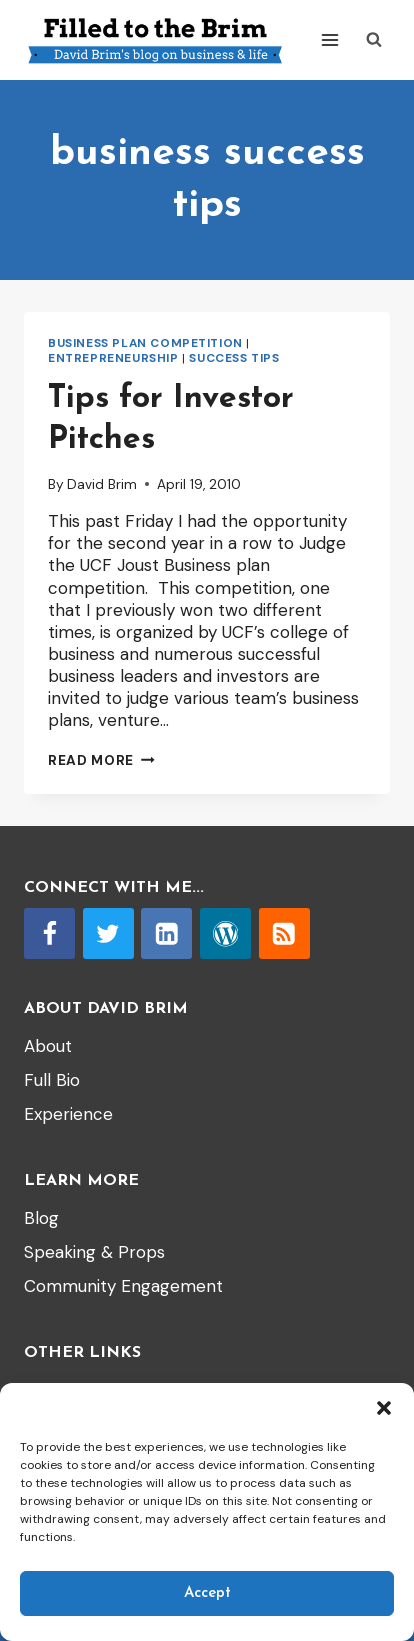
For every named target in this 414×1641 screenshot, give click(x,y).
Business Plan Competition (145, 343)
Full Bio (52, 1080)
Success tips (234, 358)
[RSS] (284, 933)
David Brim (102, 484)
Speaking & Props (94, 1252)
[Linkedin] (166, 933)
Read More (101, 760)
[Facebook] (49, 933)
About (48, 1046)
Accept (207, 1593)
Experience (68, 1114)
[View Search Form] (374, 40)
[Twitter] (108, 933)
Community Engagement (123, 1286)
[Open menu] (329, 39)
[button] (384, 1408)
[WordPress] (225, 933)
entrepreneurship (113, 358)
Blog (41, 1218)
